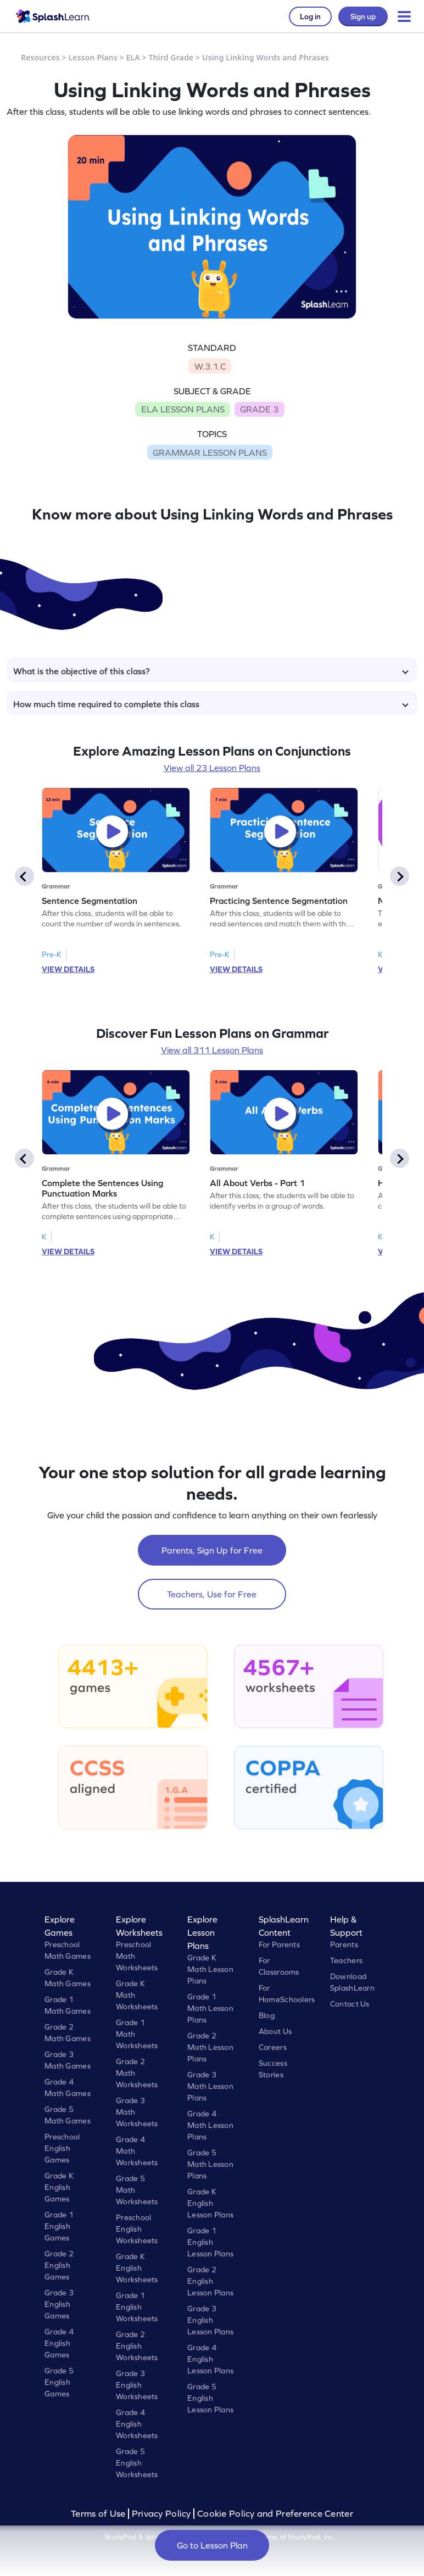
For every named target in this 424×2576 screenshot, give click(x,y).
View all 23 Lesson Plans (212, 768)
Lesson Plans (93, 57)
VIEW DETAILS (68, 969)
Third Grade (170, 57)
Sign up (363, 16)
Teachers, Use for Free (211, 1594)
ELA (133, 57)
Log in (310, 16)
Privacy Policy (161, 2513)
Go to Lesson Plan (212, 2545)
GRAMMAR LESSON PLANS (210, 452)
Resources (40, 57)
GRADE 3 (259, 409)
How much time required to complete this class (211, 704)
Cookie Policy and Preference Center (275, 2513)
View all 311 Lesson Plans (212, 1050)
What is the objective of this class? (211, 671)
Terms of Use (99, 2513)
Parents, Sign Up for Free (212, 1550)
